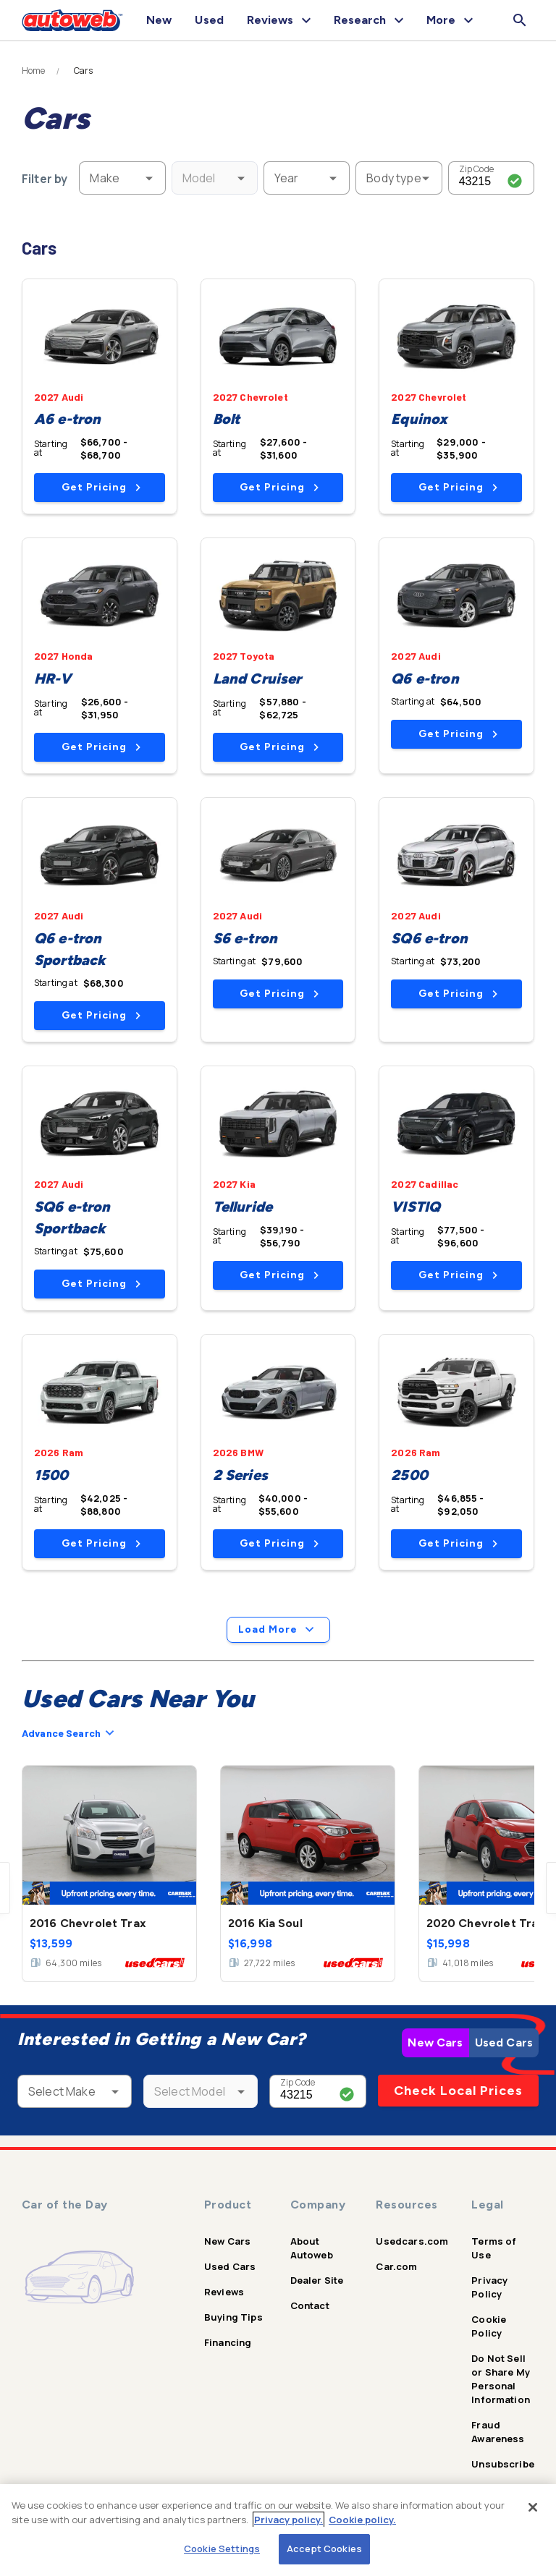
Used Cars (504, 2042)
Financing (227, 2342)
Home (34, 71)
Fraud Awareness (497, 2431)
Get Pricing (101, 487)
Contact (309, 2305)
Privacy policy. (288, 2519)
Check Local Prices (458, 2091)
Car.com (396, 2266)
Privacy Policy (489, 2287)
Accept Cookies (324, 2548)
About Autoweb (311, 2248)
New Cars (435, 2042)
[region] (278, 2530)
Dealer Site (317, 2280)
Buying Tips (233, 2317)
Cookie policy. (362, 2519)
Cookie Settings (222, 2548)
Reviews (224, 2291)
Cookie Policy (488, 2326)
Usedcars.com (412, 2241)
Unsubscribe (502, 2463)
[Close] (533, 2507)
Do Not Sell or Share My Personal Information (500, 2379)
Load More (278, 1629)
